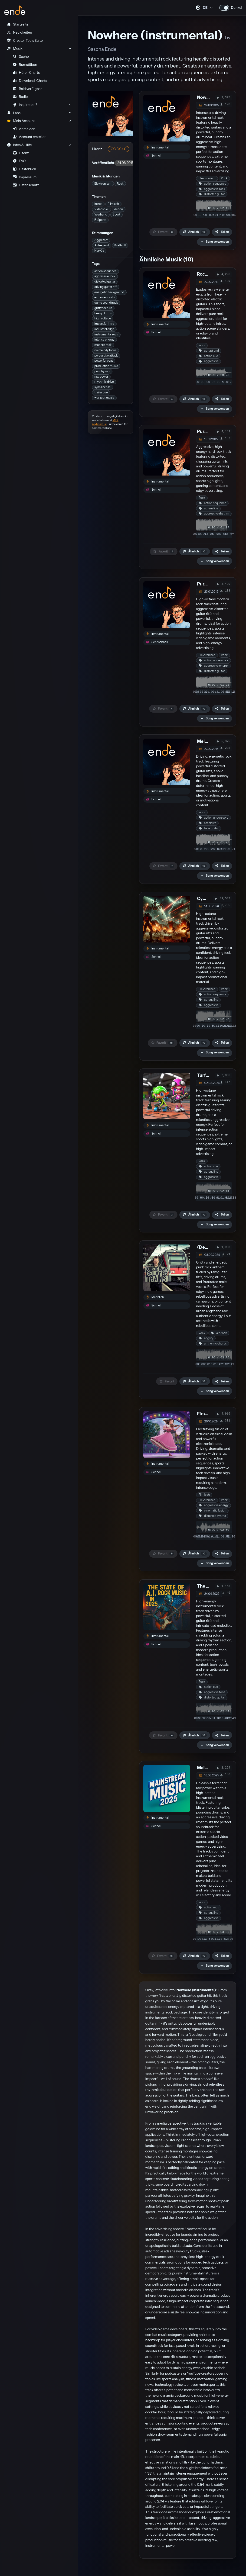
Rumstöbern (26, 65)
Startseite (17, 24)
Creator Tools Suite (25, 41)
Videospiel (101, 209)
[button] (214, 242)
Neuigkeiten (19, 32)
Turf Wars (207, 1075)
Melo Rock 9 (209, 741)
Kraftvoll (120, 245)
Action (118, 209)
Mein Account (21, 121)
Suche (21, 57)
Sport (116, 214)
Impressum (25, 177)
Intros (98, 204)
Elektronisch (102, 183)
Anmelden (24, 129)
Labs (13, 113)
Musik (14, 48)
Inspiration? (25, 105)
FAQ (19, 161)
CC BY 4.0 (118, 149)
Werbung (100, 214)
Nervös (99, 250)
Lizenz (21, 153)
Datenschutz (26, 185)
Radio (20, 97)
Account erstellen (29, 137)
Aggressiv (101, 240)
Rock (120, 183)
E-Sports (100, 220)
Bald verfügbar (27, 89)
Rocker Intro (209, 274)
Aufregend (101, 245)
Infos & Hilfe (19, 145)
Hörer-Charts (26, 73)
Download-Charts (30, 81)
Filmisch (113, 204)
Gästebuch (24, 169)
